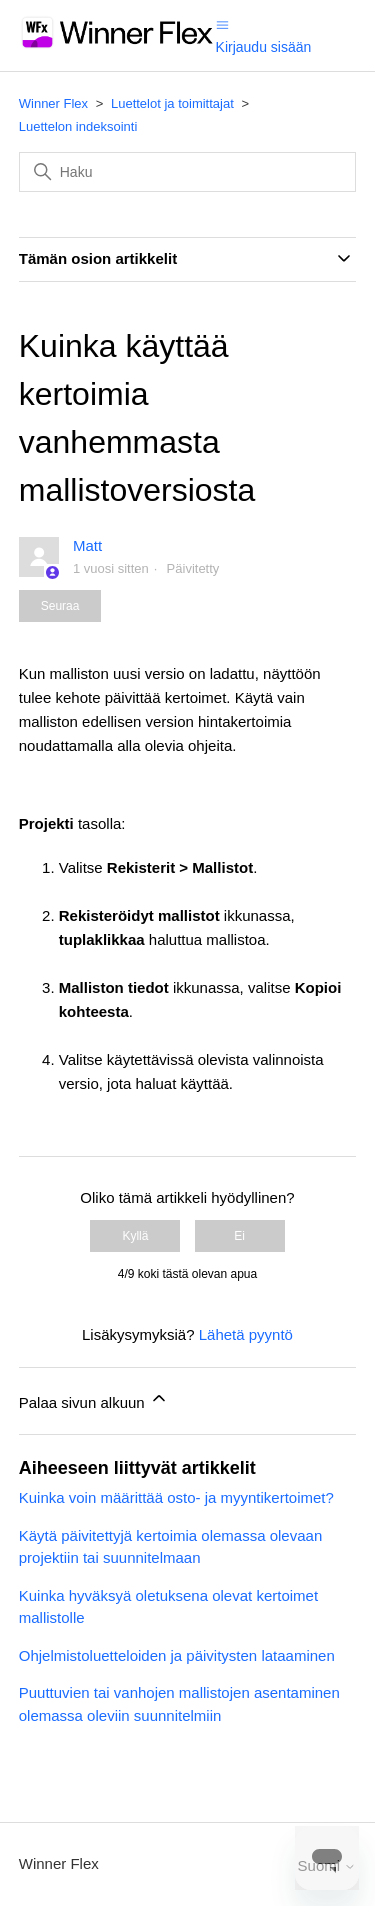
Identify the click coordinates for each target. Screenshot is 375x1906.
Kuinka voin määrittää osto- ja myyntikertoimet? (176, 1497)
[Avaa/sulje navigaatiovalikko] (222, 23)
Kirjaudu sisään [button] (264, 47)
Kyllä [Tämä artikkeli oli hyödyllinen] (135, 1236)
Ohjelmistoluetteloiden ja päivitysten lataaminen (177, 1655)
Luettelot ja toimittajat (172, 103)
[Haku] (188, 172)
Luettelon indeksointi (78, 126)
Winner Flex (53, 103)
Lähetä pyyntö (246, 1334)
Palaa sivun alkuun (94, 1399)
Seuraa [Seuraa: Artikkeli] (60, 606)
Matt (87, 545)
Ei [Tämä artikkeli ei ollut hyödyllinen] (239, 1236)
